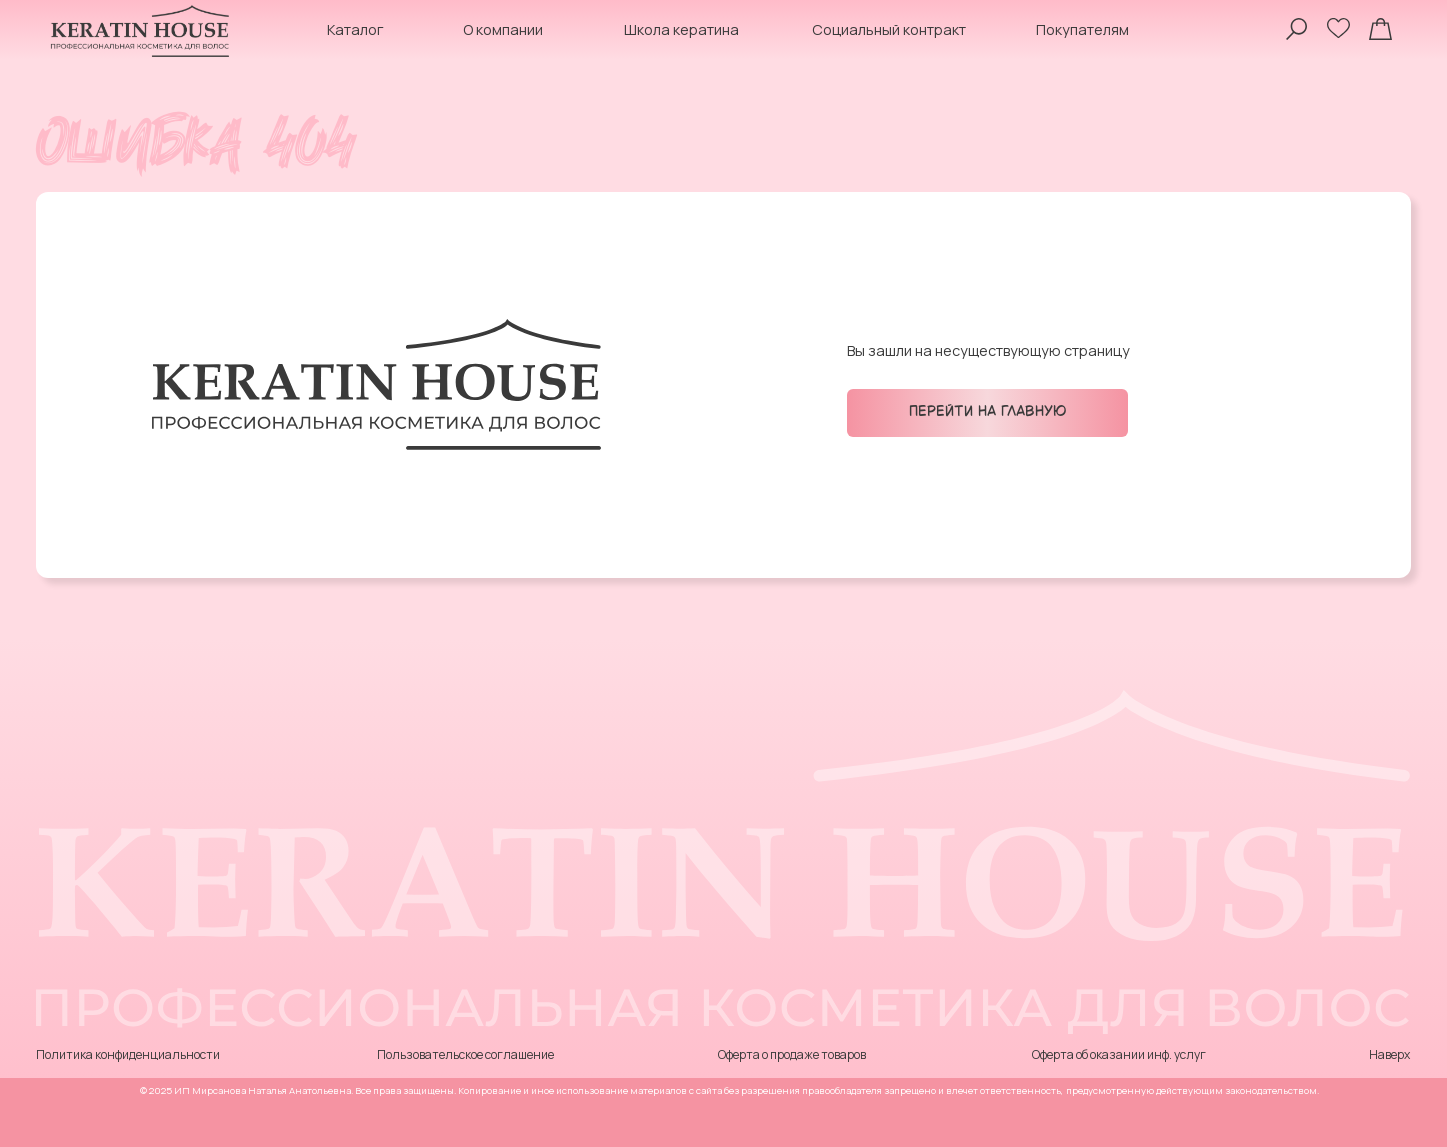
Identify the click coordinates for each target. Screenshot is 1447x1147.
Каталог (355, 29)
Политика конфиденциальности (128, 1054)
